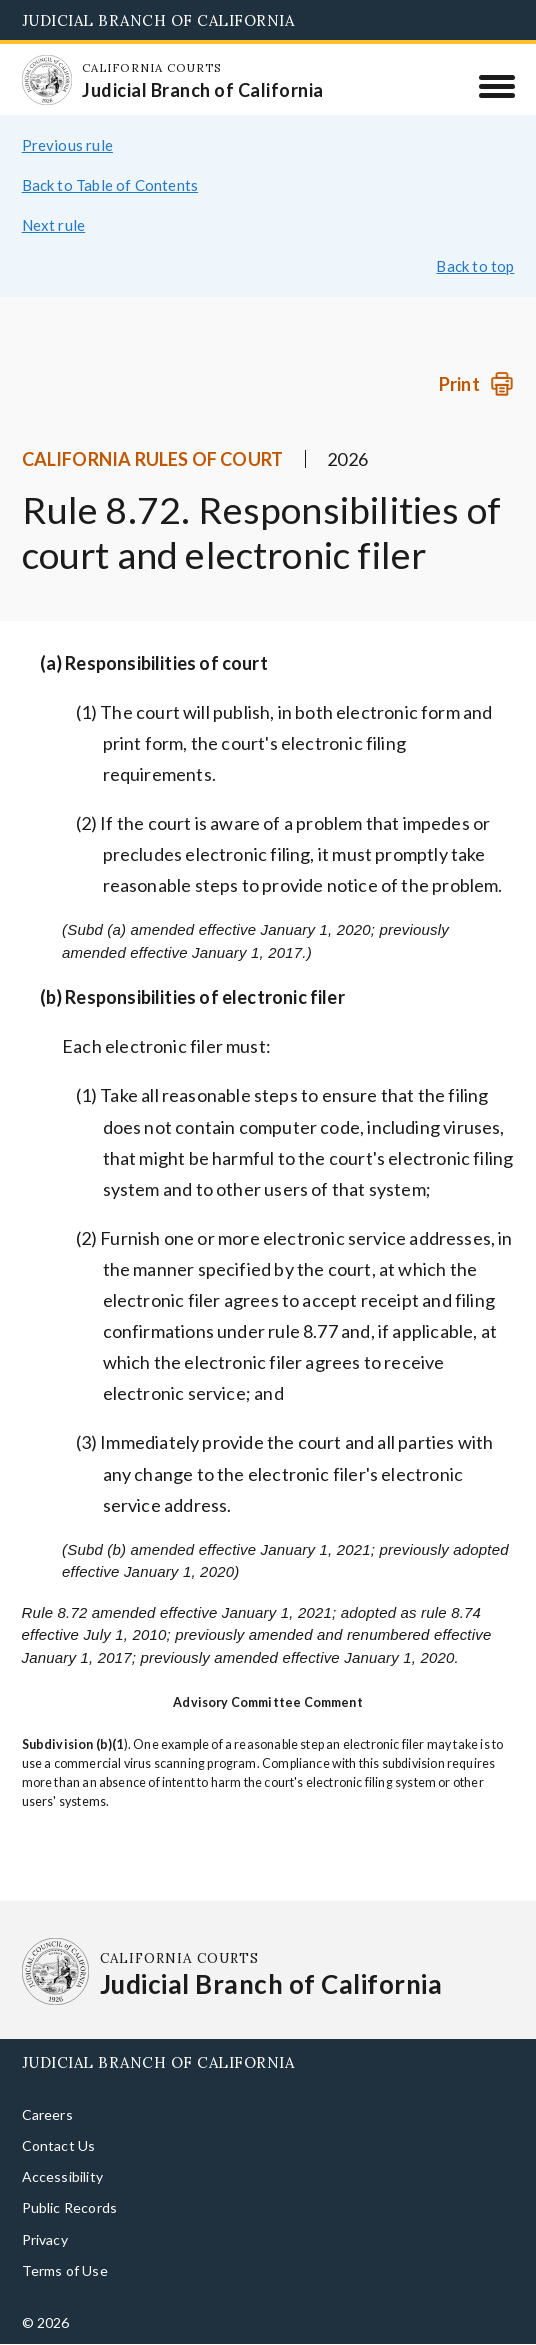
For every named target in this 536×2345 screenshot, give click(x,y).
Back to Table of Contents (110, 185)
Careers (47, 2114)
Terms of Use (65, 2270)
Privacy (45, 2239)
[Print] (476, 384)
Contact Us (59, 2145)
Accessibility (62, 2176)
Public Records (70, 2207)
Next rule (54, 225)
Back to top (475, 266)
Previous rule (67, 145)
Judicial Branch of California (158, 20)
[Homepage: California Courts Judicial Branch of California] (47, 80)
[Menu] (496, 86)
